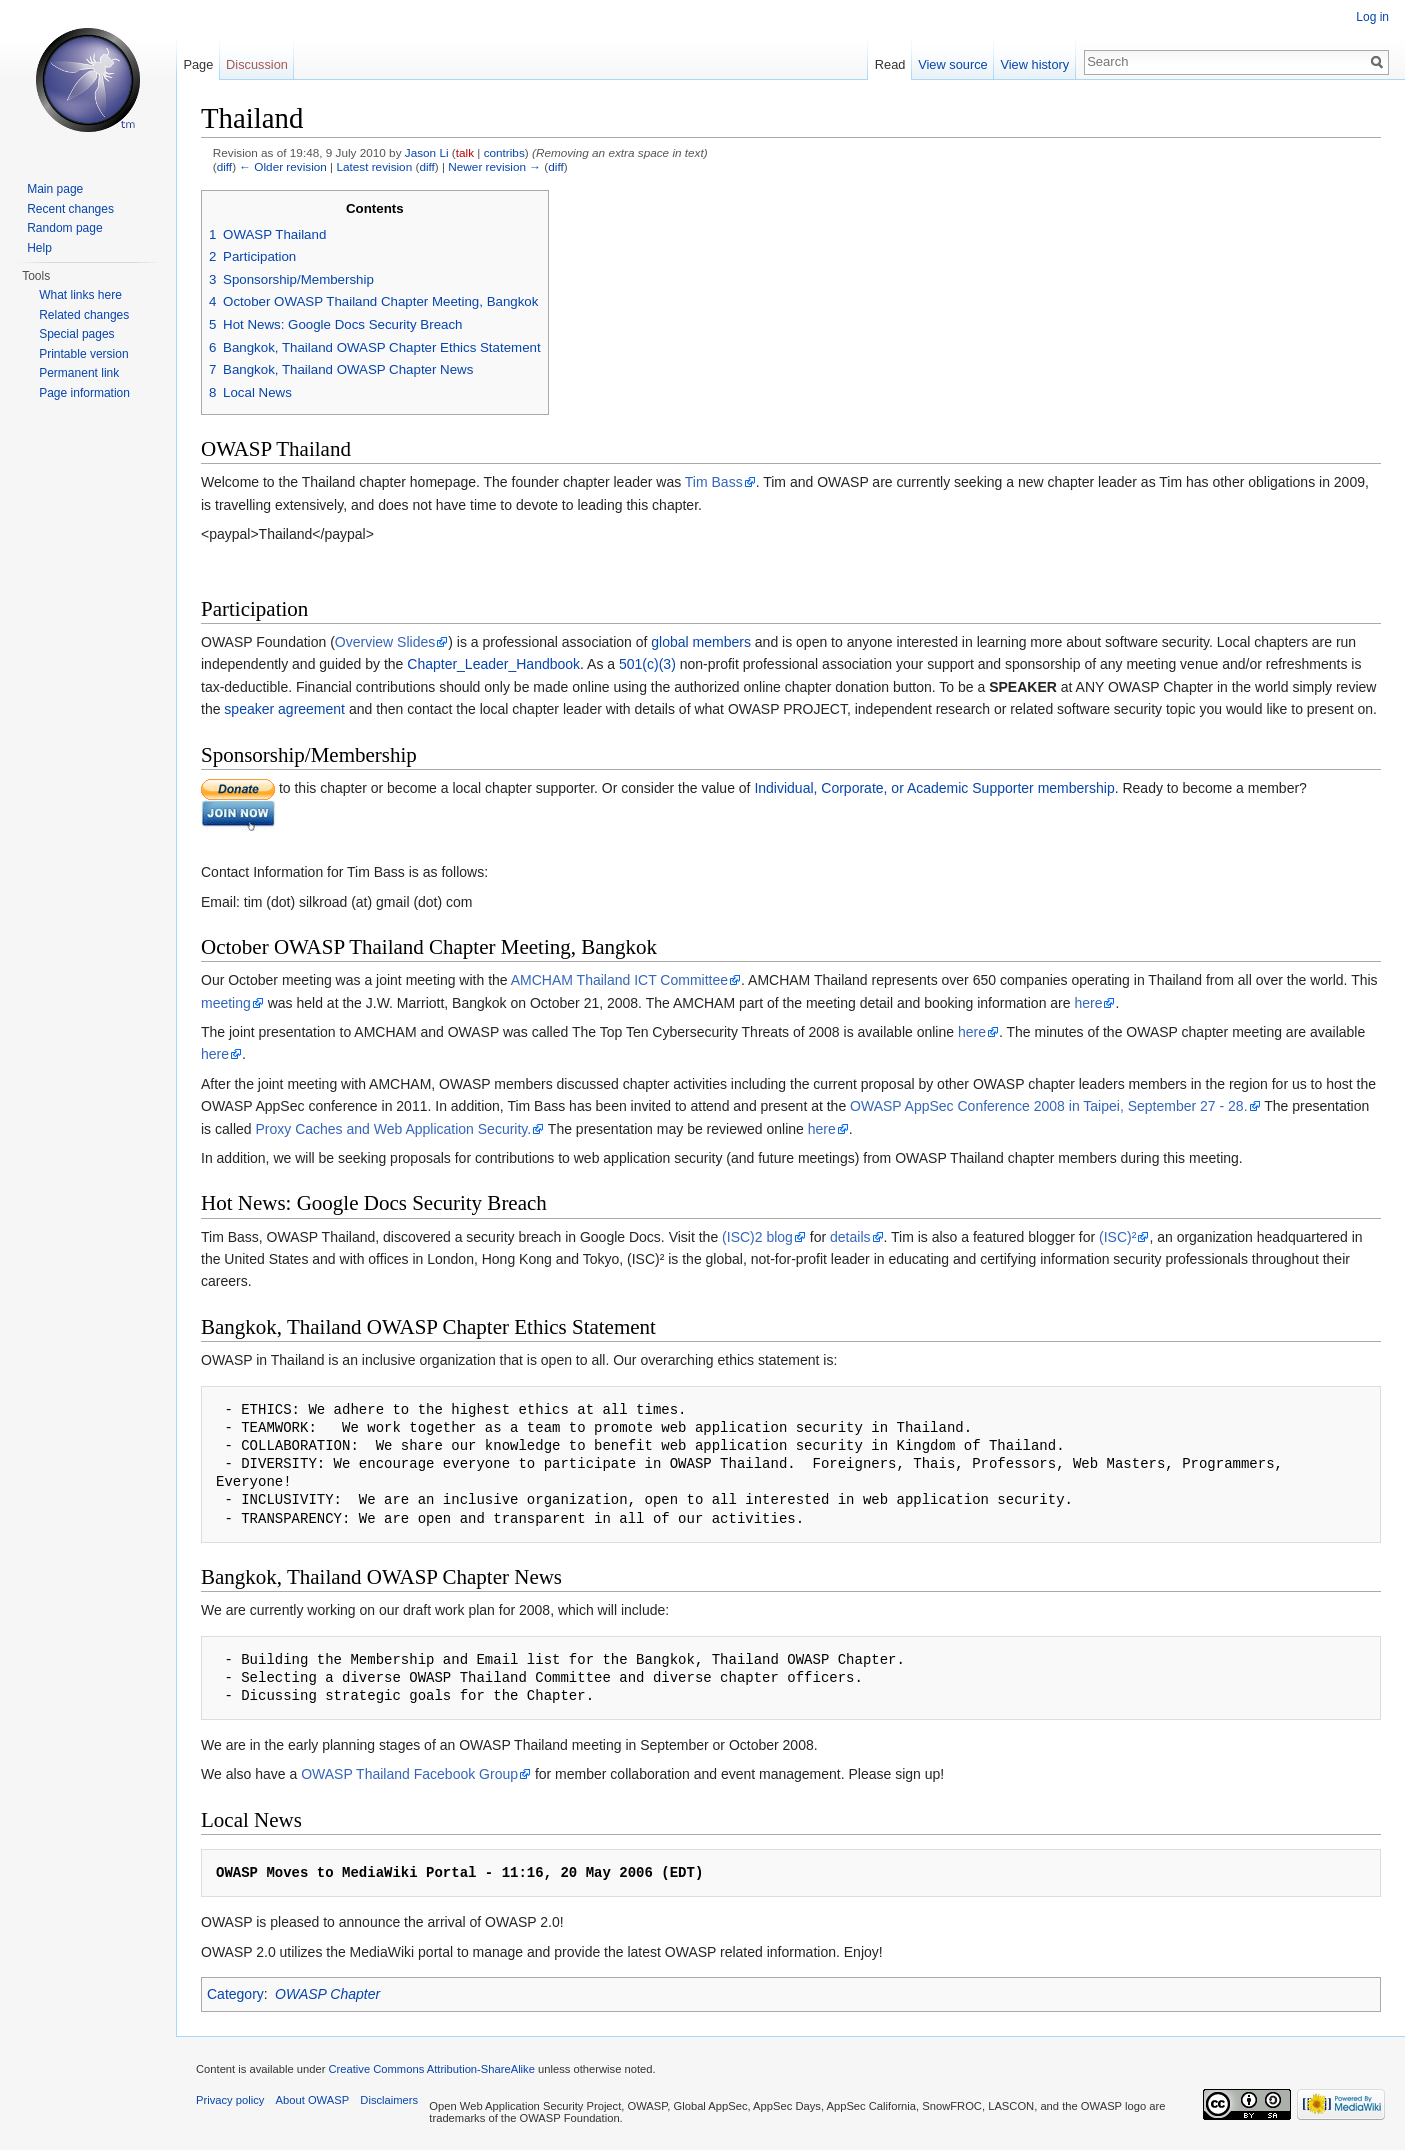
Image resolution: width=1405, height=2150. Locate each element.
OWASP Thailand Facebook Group (409, 1774)
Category (235, 1994)
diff (224, 166)
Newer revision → (494, 166)
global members (701, 642)
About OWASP (313, 2100)
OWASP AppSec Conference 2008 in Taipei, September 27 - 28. (1048, 1106)
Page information (84, 393)
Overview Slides (385, 642)
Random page (64, 228)
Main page (55, 189)
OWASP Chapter (327, 1994)
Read (890, 64)
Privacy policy (230, 2100)
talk (465, 152)
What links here (80, 295)
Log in (1372, 17)
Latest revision (374, 166)
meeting (226, 1003)
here (1088, 1003)
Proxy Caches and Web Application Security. (393, 1129)
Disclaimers (389, 2100)
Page (198, 64)
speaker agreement (284, 709)
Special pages (76, 334)
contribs (504, 152)
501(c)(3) (647, 664)
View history (1034, 64)
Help (39, 248)
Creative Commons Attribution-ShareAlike (431, 2069)
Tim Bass (714, 482)
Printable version (83, 354)
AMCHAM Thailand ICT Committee (619, 980)
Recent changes (70, 209)
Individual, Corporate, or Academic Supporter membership (934, 788)
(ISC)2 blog (757, 1237)
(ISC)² (1117, 1237)
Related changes (84, 315)
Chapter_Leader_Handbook (493, 664)
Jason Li (427, 152)
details (850, 1237)
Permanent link (79, 373)
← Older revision (283, 166)
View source (952, 64)
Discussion (257, 64)
